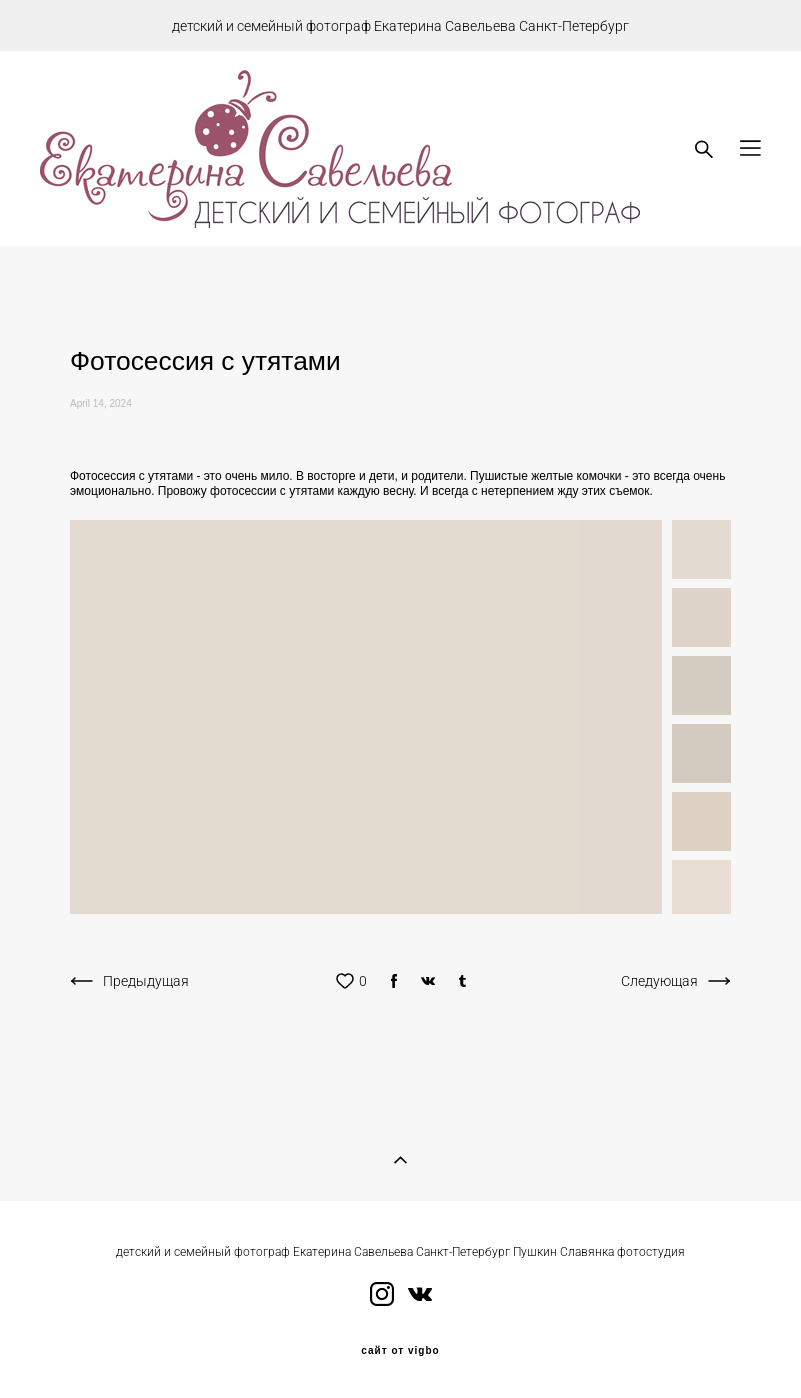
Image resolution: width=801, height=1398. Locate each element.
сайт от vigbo (400, 1351)
